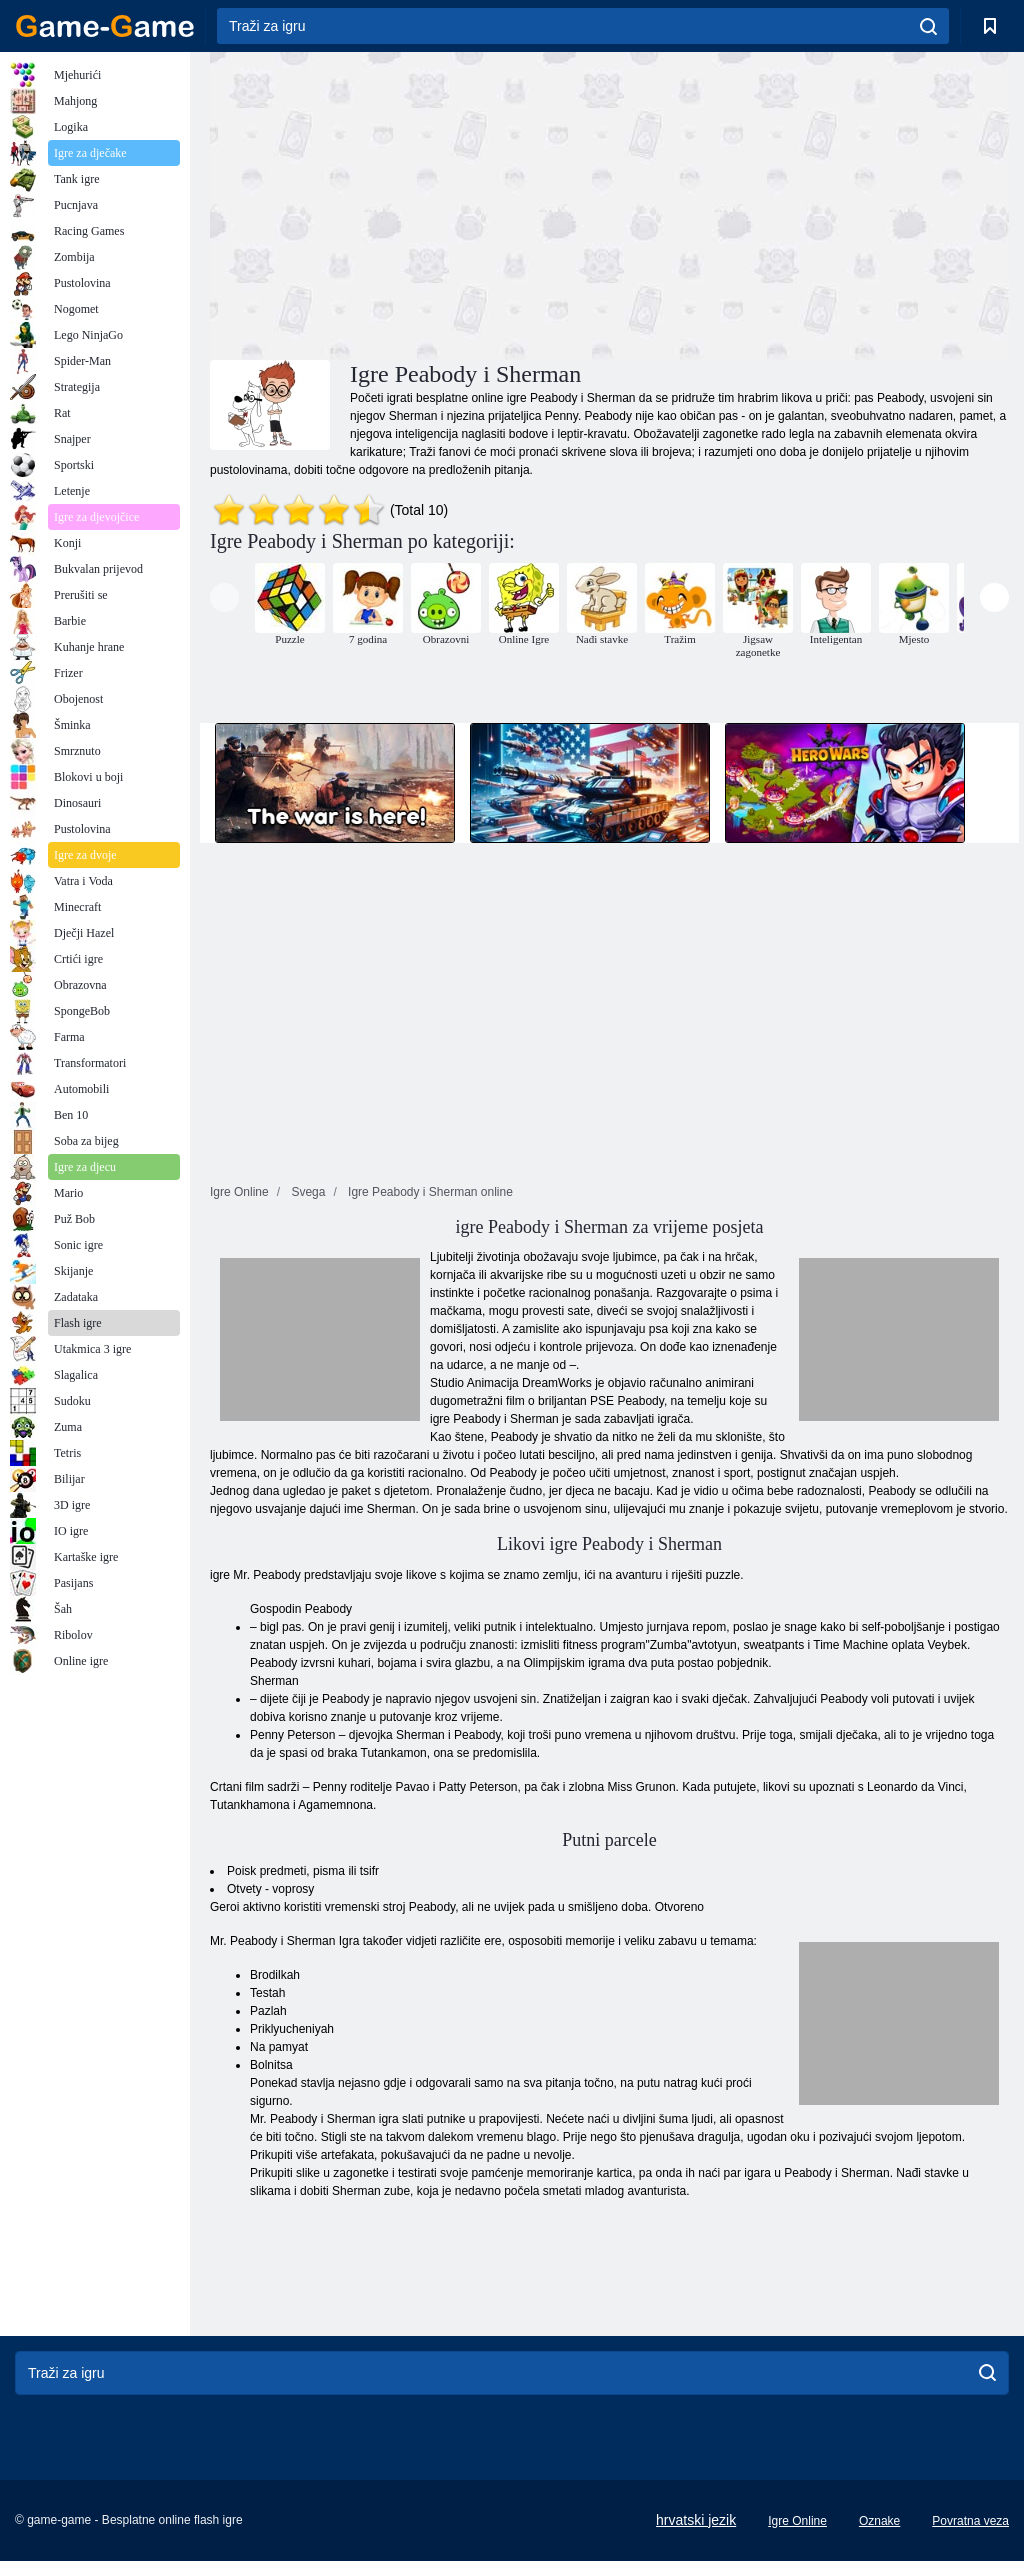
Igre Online (797, 2521)
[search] (928, 26)
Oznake (879, 2521)
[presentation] (224, 597)
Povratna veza (970, 2521)
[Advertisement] (410, 203)
